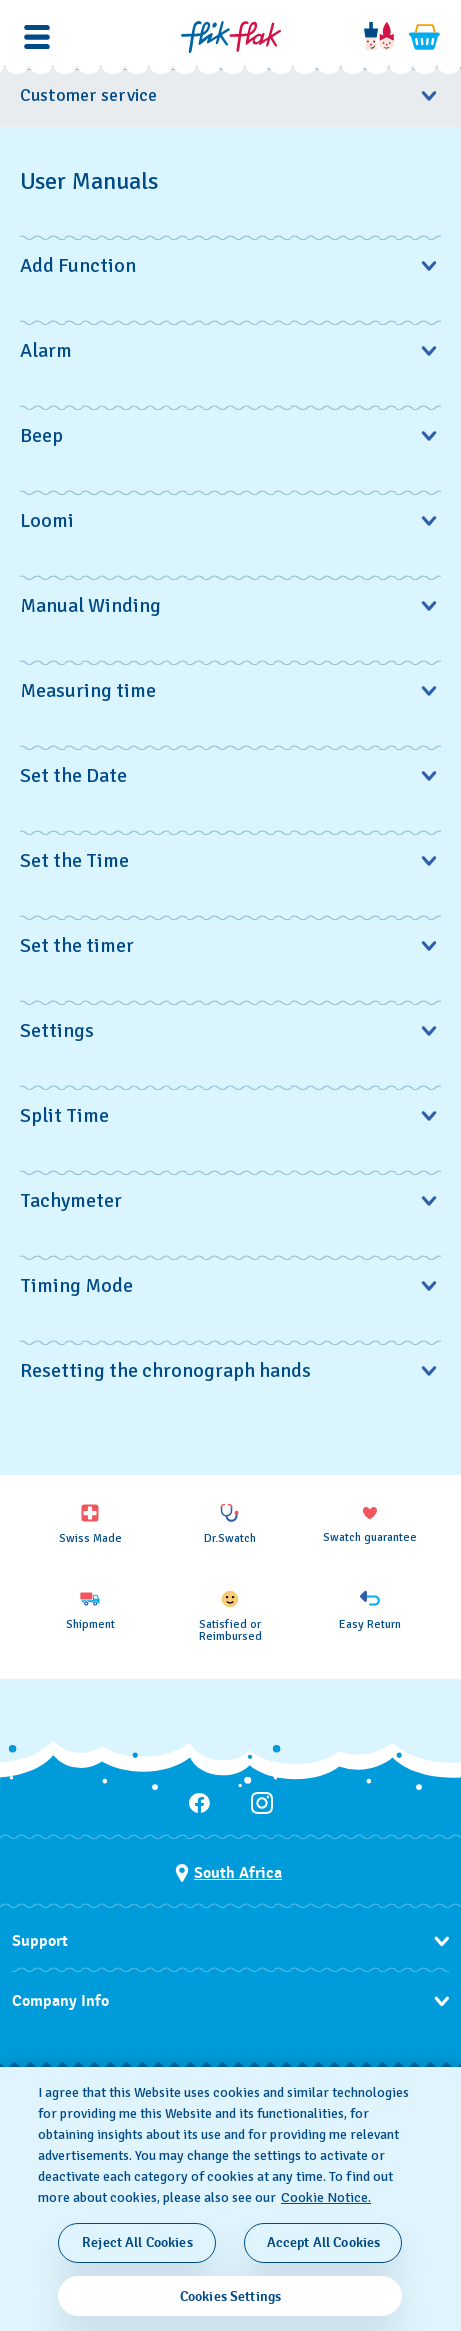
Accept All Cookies (324, 2242)
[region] (230, 2199)
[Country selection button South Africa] (228, 1873)
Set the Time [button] (230, 860)
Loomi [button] (230, 520)
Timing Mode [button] (230, 1285)
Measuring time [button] (230, 690)
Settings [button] (230, 1030)
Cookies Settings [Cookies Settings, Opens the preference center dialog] (230, 2296)
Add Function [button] (230, 265)
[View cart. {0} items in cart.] (425, 37)
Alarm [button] (230, 350)
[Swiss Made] (90, 1524)
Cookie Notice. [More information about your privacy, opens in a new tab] (326, 2197)
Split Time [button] (230, 1115)
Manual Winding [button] (230, 605)
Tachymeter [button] (230, 1200)
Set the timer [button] (230, 945)
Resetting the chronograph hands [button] (230, 1370)
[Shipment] (90, 1610)
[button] (37, 37)
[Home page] (231, 37)
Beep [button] (230, 435)
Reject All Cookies (137, 2242)
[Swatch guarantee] (370, 1523)
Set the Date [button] (230, 775)
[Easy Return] (370, 1610)
